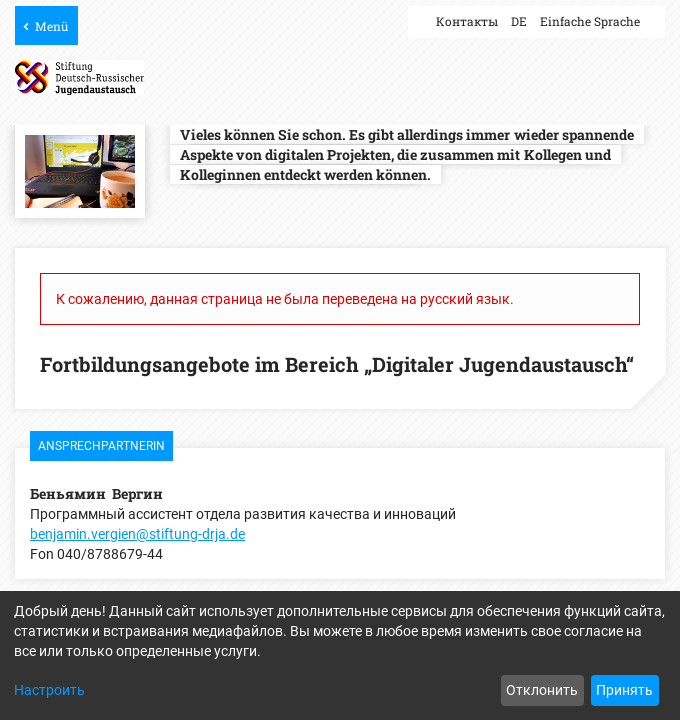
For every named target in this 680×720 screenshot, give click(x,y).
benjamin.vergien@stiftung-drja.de (137, 534)
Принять (624, 690)
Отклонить (542, 690)
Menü (51, 26)
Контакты (467, 21)
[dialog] (340, 655)
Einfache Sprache (590, 21)
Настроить (49, 690)
